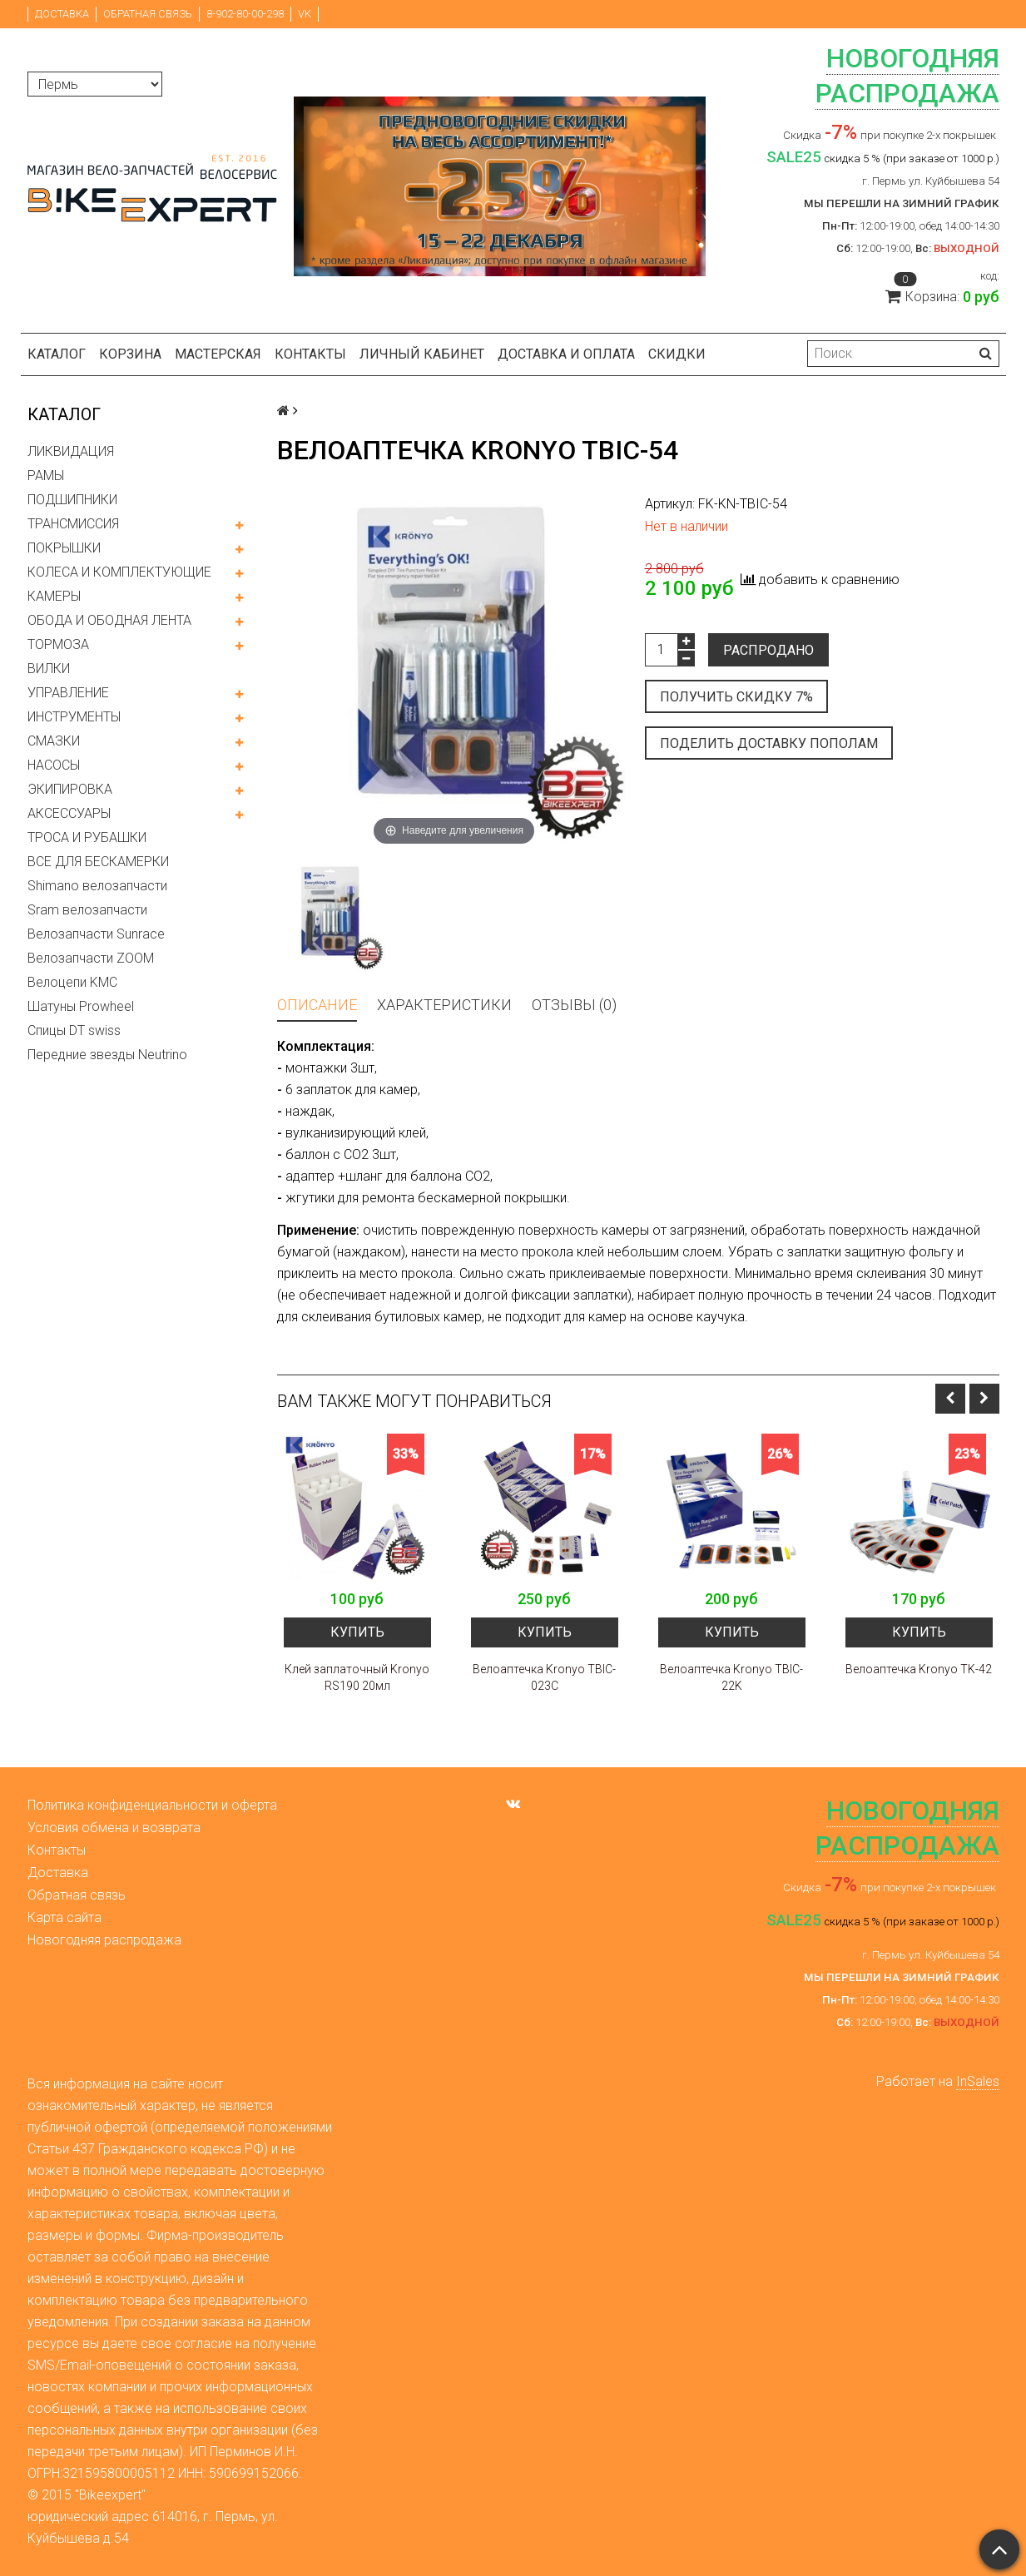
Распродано (768, 650)
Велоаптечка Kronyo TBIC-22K (731, 1677)
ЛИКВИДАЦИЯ (70, 451)
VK (304, 13)
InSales (977, 2081)
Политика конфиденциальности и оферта (152, 1805)
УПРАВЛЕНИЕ (68, 693)
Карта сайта (64, 1917)
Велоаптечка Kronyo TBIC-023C (544, 1677)
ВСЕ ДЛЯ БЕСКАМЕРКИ (98, 861)
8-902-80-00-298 (245, 13)
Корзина (130, 354)
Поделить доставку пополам (769, 743)
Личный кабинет (421, 354)
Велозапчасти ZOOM (90, 958)
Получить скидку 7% (736, 697)
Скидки (677, 354)
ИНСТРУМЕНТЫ (74, 717)
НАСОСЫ (53, 765)
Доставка (62, 13)
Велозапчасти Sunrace (96, 934)
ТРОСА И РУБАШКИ (86, 837)
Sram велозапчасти (87, 910)
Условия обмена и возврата (114, 1827)
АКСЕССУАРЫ (69, 813)
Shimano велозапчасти (97, 886)
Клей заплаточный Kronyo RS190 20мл (357, 1677)
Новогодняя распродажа (104, 1940)
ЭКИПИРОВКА (69, 789)
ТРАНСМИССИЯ (73, 524)
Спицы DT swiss (74, 1030)
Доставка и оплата (566, 354)
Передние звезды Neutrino (107, 1055)
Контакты (310, 354)
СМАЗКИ (53, 741)
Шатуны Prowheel (80, 1006)
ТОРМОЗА (58, 644)
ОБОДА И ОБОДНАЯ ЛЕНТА (109, 620)
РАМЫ (45, 475)
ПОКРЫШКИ (64, 548)
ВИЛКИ (48, 668)
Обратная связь (147, 13)
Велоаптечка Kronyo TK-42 (918, 1669)
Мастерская (218, 354)
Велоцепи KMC (72, 982)
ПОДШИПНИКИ (72, 500)
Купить (357, 1632)
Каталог (56, 354)
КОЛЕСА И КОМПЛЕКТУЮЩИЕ (119, 572)
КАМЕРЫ (54, 596)
